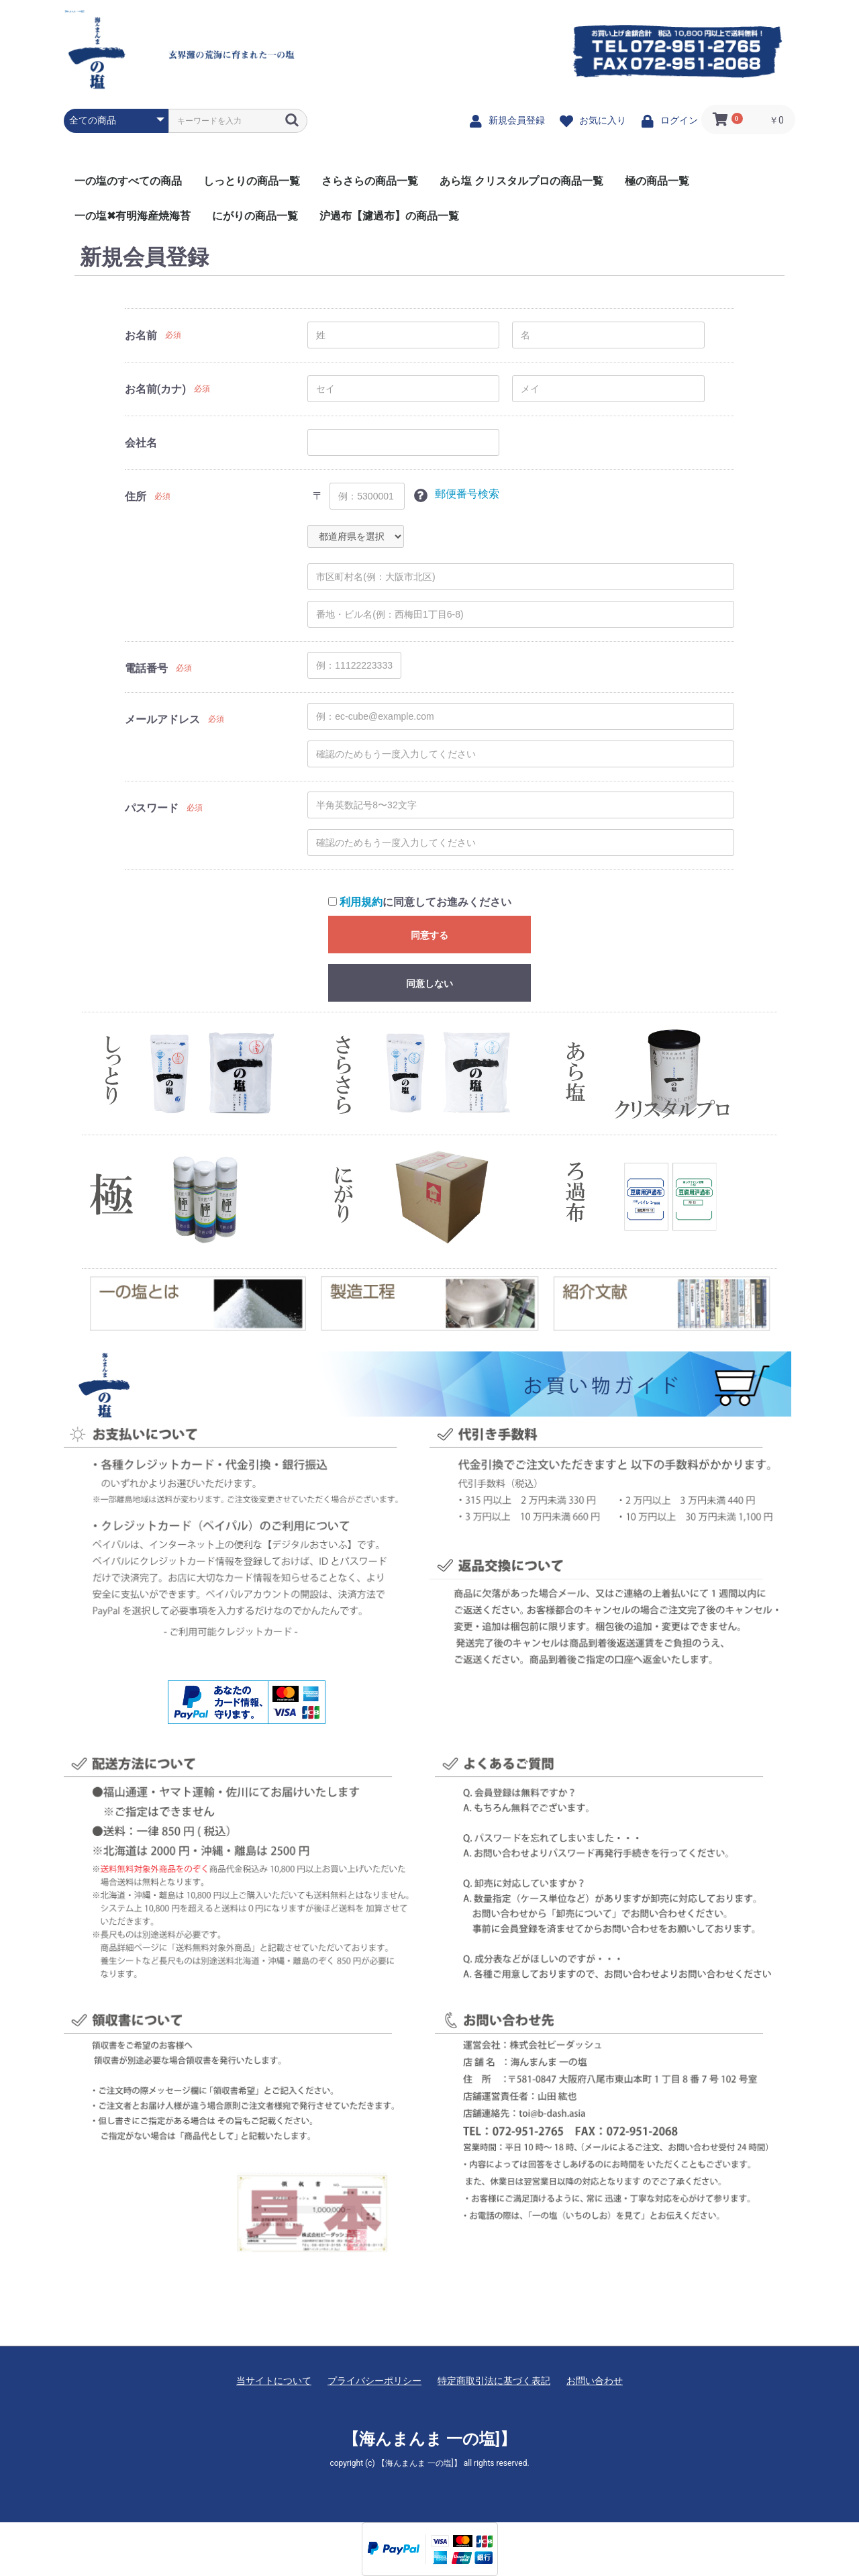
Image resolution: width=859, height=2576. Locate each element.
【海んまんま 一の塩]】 (74, 11)
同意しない (429, 983)
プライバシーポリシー (374, 2380)
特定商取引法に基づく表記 (494, 2380)
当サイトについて (273, 2380)
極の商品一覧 (657, 181)
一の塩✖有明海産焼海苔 (132, 215)
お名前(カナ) (155, 389)
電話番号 (146, 668)
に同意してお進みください (419, 902)
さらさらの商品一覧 (369, 181)
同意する (429, 935)
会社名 (141, 442)
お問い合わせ (594, 2380)
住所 (135, 496)
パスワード (152, 808)
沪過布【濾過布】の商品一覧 (389, 215)
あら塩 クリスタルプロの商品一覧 (521, 181)
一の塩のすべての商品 (128, 181)
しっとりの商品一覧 (251, 181)
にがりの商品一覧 (255, 215)
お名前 (141, 335)
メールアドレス (162, 719)
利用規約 (361, 902)
